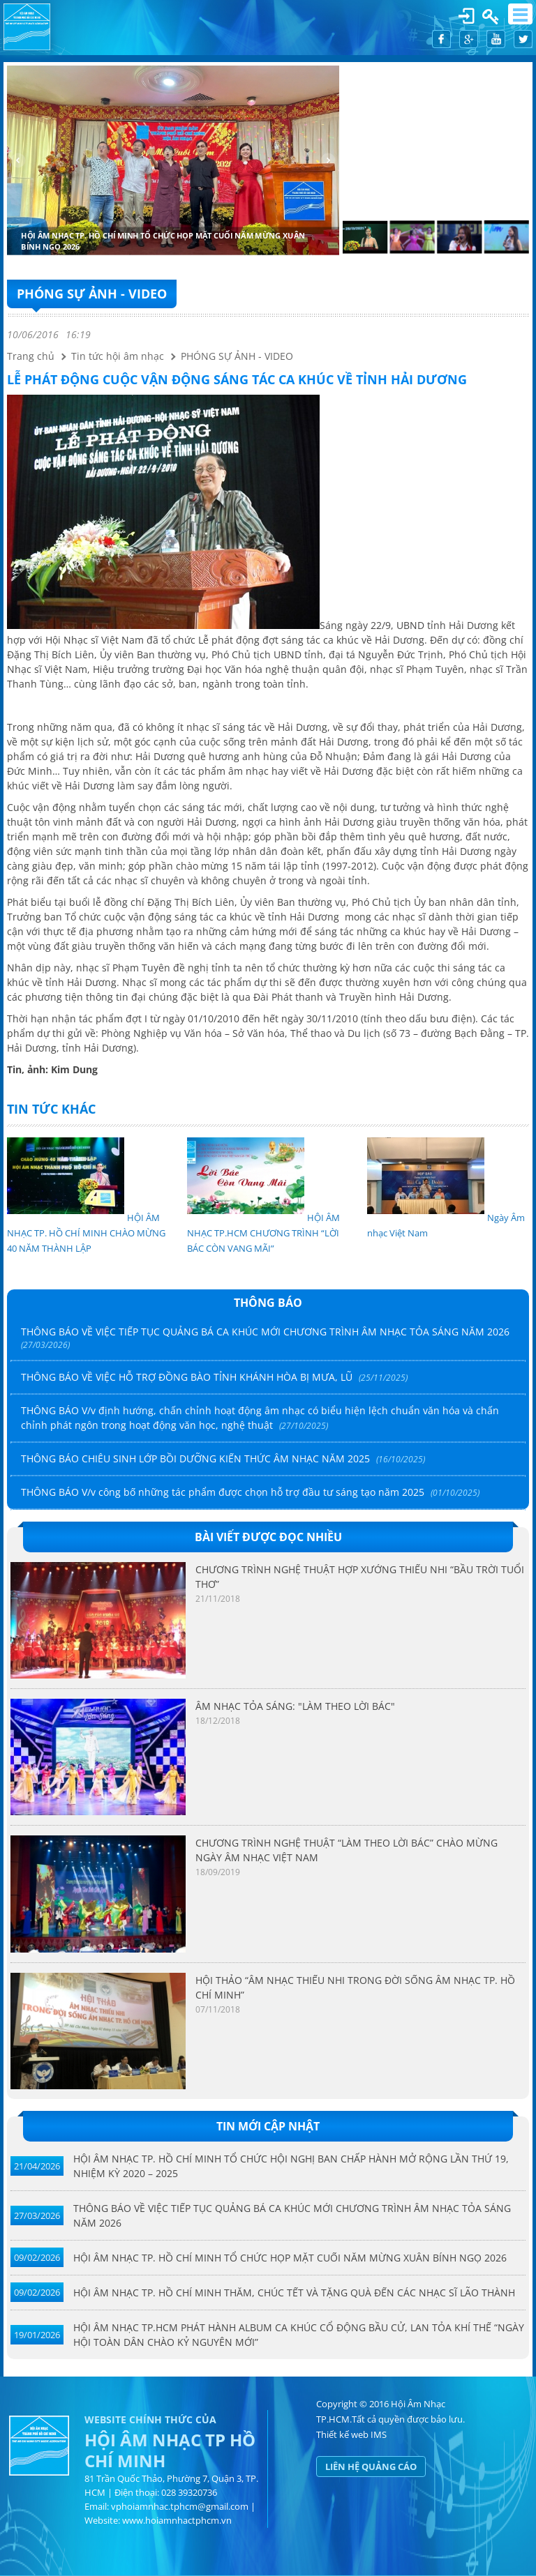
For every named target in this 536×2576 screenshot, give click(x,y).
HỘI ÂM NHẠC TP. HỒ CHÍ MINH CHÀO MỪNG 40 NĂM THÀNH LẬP (86, 1233)
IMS (379, 2434)
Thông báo (268, 1302)
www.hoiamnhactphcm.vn (177, 2520)
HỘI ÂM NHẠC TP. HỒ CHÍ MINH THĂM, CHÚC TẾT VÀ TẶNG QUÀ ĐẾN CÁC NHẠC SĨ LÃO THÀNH (294, 2292)
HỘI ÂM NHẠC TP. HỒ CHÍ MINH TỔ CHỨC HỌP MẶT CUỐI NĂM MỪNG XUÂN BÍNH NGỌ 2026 (290, 2257)
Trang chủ (30, 356)
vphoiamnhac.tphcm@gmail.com (179, 2506)
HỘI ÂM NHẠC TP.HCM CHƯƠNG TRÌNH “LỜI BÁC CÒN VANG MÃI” (263, 1233)
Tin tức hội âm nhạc (117, 356)
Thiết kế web (342, 2434)
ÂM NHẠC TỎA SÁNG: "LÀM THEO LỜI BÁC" (295, 1706)
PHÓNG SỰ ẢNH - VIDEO (92, 293)
